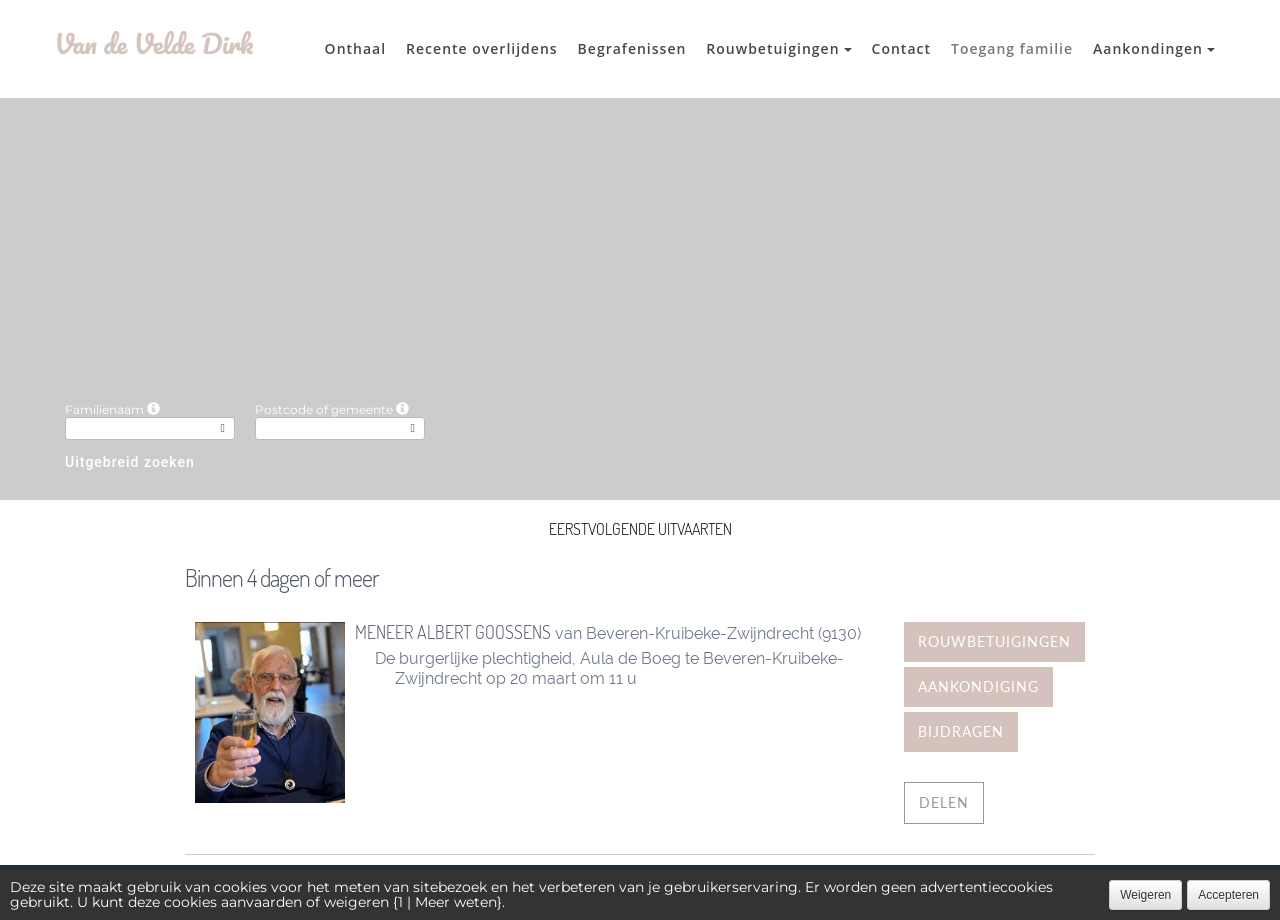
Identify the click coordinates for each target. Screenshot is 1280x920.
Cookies (720, 892)
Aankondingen (1154, 48)
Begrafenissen (632, 48)
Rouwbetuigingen (778, 48)
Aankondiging (978, 686)
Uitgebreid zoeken (130, 462)
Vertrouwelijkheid (613, 892)
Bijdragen (961, 731)
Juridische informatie (840, 892)
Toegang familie (1012, 48)
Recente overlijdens (482, 48)
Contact (901, 48)
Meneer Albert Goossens (453, 632)
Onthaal (356, 48)
